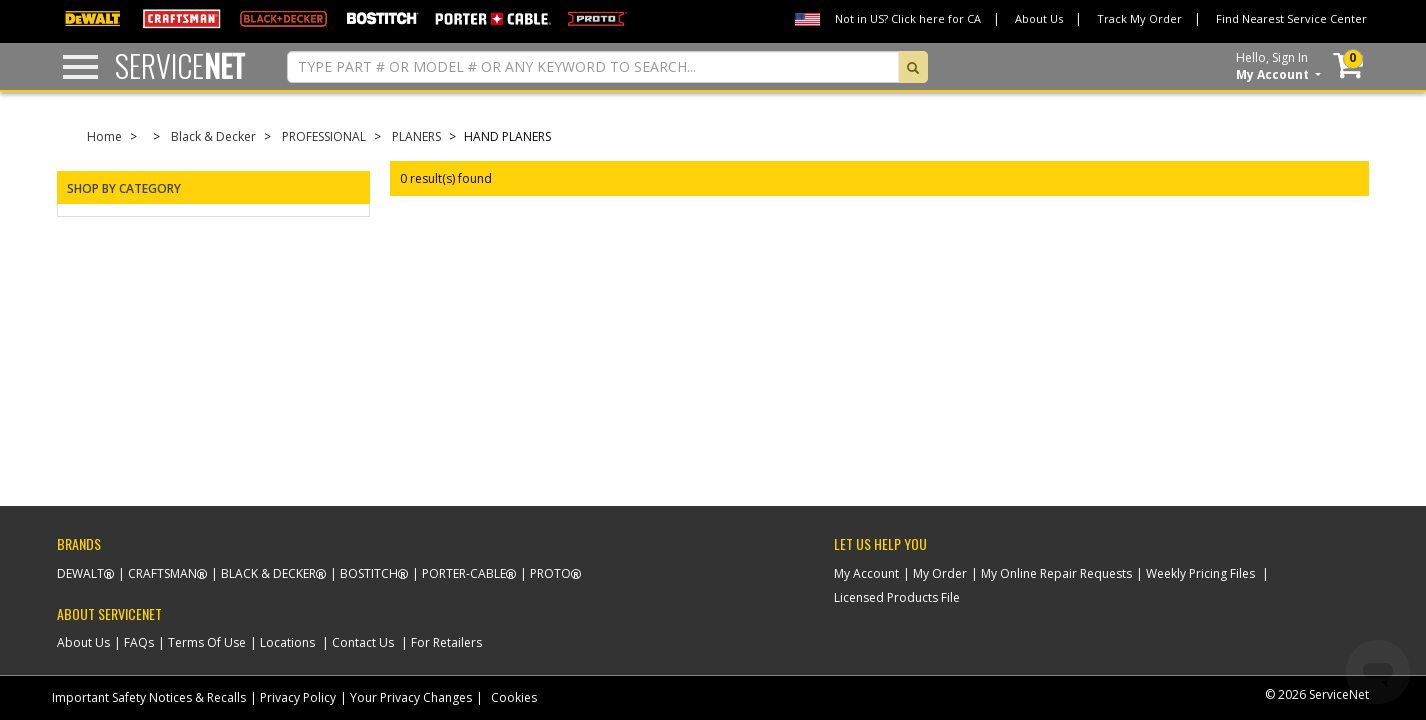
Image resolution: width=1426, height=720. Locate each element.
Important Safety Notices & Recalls (149, 697)
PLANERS (416, 136)
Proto (550, 573)
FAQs (139, 642)
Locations (287, 642)
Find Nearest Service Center (1291, 18)
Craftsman (162, 573)
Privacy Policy (298, 697)
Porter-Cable (464, 573)
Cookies (514, 697)
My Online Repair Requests (1056, 573)
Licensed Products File (897, 597)
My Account (866, 573)
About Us (1039, 18)
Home (104, 136)
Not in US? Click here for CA (908, 18)
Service (180, 65)
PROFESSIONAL (324, 136)
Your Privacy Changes (411, 697)
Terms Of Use (207, 642)
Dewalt (80, 573)
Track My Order (1139, 18)
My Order (940, 573)
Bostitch (369, 573)
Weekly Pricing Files (1200, 573)
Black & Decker (213, 136)
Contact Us (363, 642)
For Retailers (446, 642)
